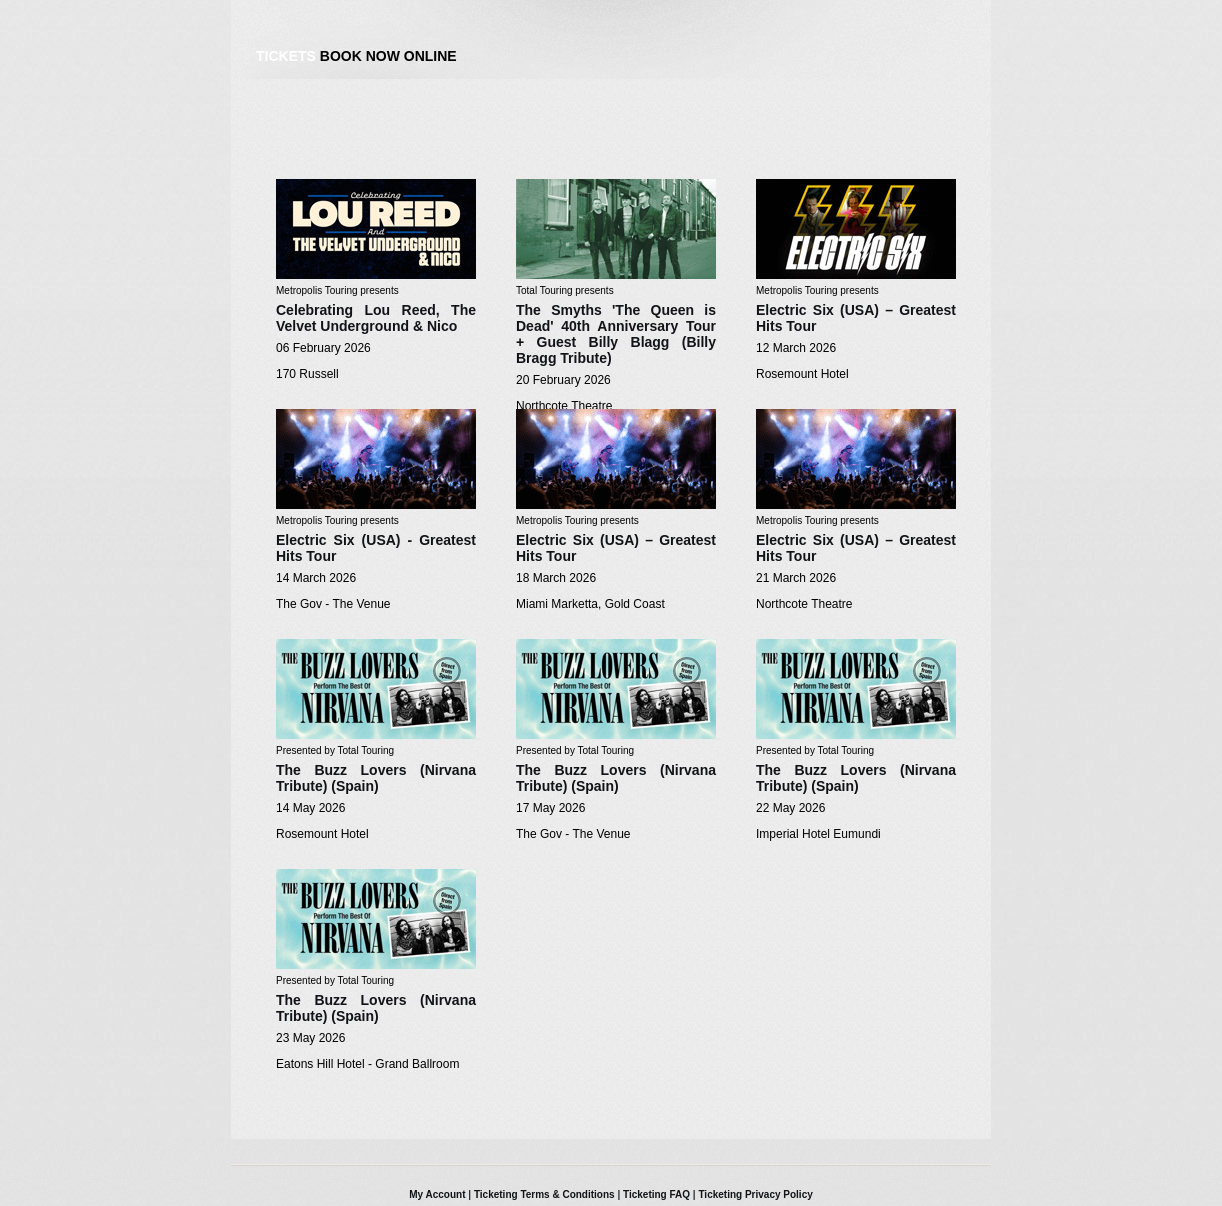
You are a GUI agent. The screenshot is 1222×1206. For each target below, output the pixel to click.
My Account (437, 1194)
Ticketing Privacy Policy (755, 1194)
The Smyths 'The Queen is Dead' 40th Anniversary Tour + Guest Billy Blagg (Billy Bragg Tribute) (616, 334)
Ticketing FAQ (656, 1194)
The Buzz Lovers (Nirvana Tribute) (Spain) (376, 778)
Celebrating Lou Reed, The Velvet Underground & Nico (376, 318)
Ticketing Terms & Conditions (544, 1194)
